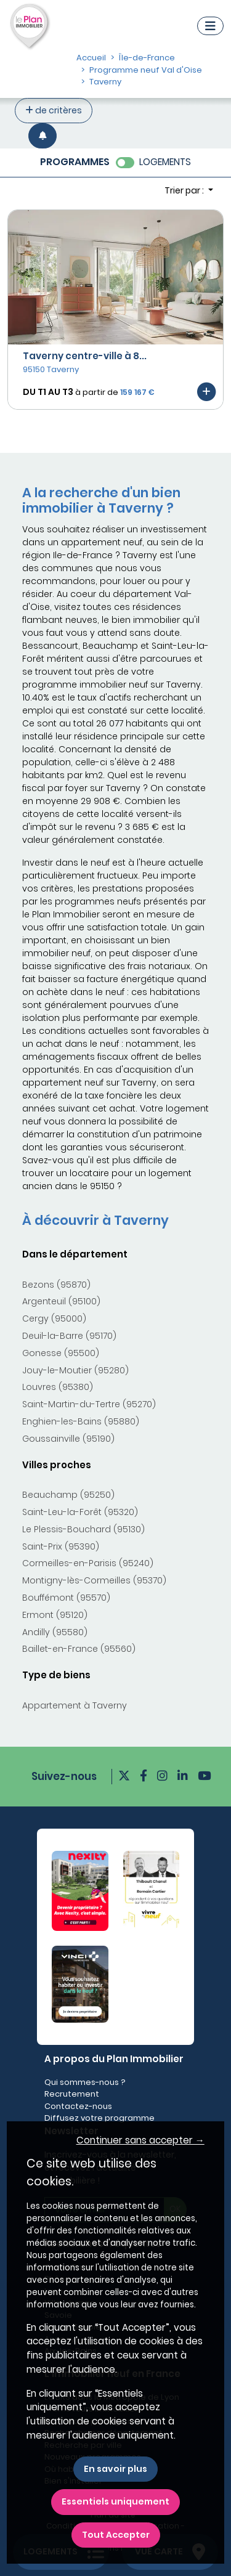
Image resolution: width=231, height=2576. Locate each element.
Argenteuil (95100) (61, 1301)
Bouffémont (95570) (66, 1597)
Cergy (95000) (54, 1318)
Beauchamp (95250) (68, 1495)
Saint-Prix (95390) (60, 1546)
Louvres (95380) (57, 1387)
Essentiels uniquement (115, 2501)
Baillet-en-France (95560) (79, 1649)
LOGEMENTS (165, 161)
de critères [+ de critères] (53, 110)
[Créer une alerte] (42, 135)
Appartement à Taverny (74, 1705)
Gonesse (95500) (60, 1353)
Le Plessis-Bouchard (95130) (83, 1529)
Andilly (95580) (54, 1632)
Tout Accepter (116, 2535)
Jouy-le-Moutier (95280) (75, 1370)
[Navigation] (210, 26)
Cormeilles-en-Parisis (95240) (87, 1563)
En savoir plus (115, 2469)
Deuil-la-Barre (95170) (69, 1336)
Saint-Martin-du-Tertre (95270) (89, 1404)
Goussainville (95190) (68, 1438)
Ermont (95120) (54, 1615)
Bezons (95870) (56, 1284)
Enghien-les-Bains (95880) (80, 1421)
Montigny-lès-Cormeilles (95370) (94, 1580)
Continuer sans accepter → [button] (140, 2140)
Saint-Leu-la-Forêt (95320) (80, 1512)
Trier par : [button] (185, 190)
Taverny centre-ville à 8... (85, 355)
